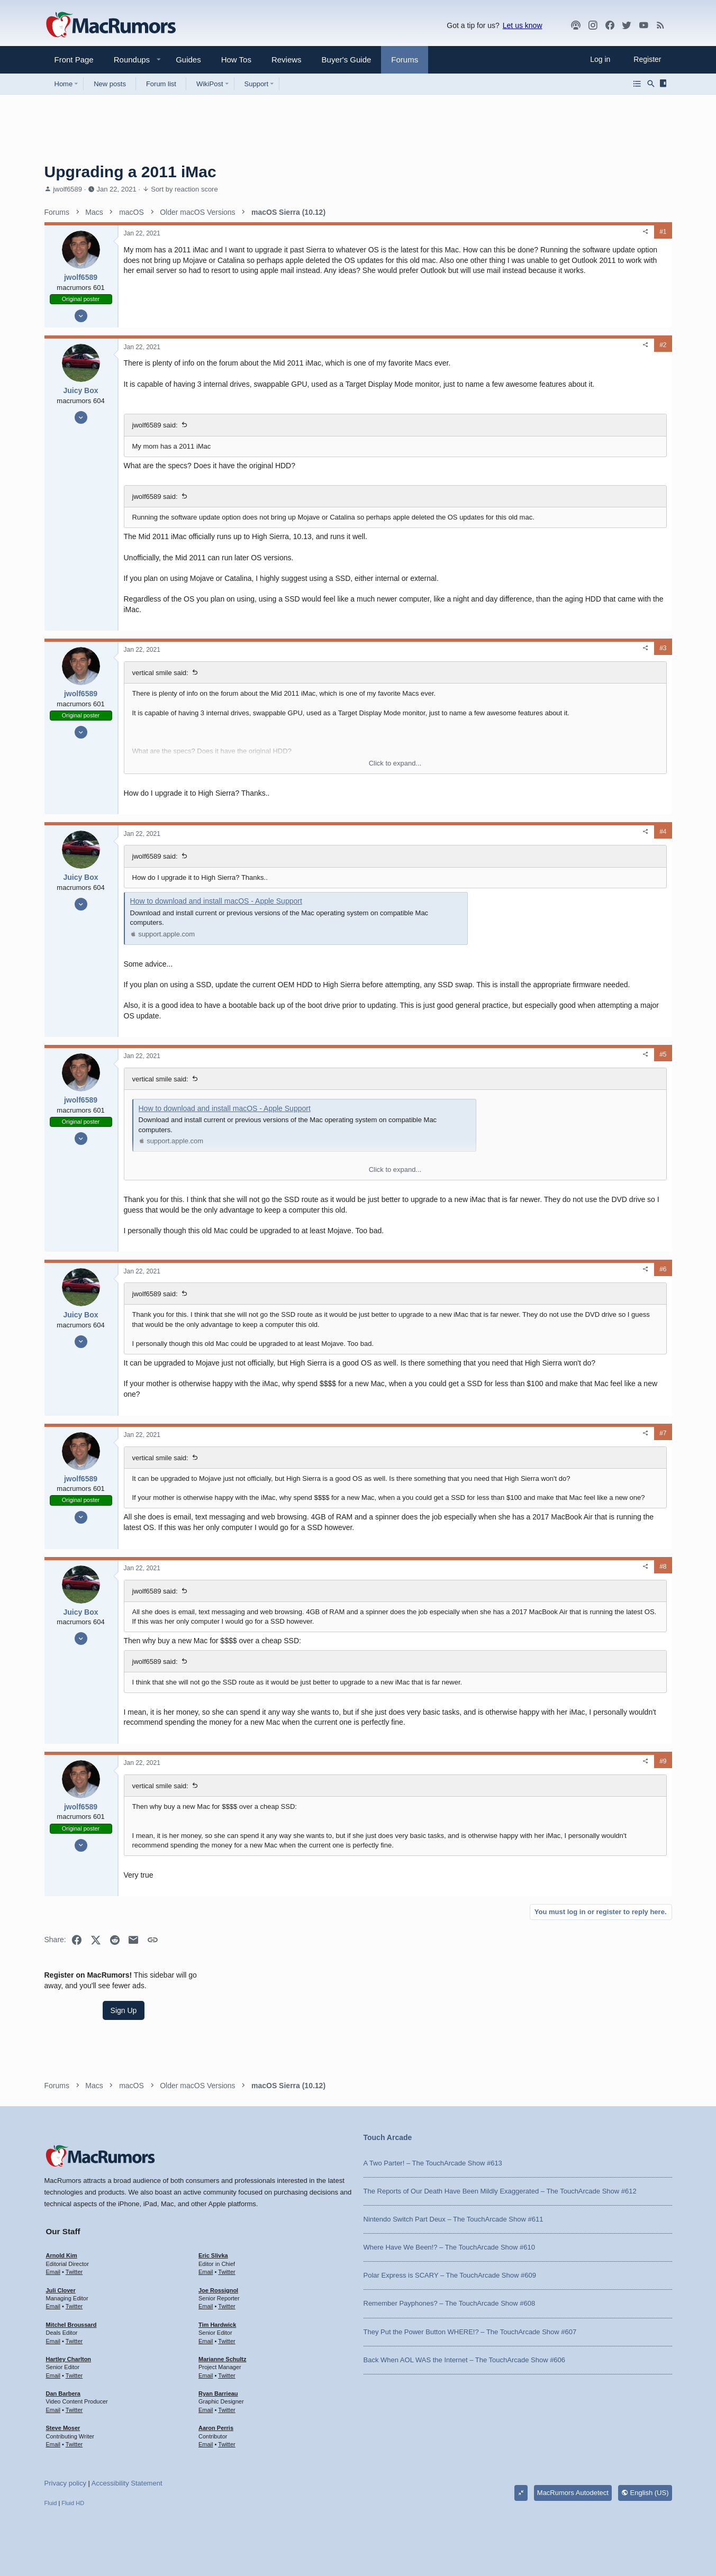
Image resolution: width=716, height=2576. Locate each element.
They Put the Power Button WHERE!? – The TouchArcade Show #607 (470, 2332)
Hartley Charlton (69, 2359)
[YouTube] (643, 25)
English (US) (645, 2493)
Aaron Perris (215, 2428)
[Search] (651, 83)
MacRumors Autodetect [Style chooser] (573, 2493)
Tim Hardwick (217, 2325)
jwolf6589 (67, 189)
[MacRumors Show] (575, 25)
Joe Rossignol (218, 2290)
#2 (493, 345)
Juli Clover (61, 2290)
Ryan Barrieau (218, 2393)
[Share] (476, 231)
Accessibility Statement (127, 2483)
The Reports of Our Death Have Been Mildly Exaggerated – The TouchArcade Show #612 (500, 2191)
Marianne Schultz (222, 2359)
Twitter (74, 2272)
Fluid (50, 2503)
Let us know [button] (522, 25)
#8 (493, 1647)
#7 (493, 1484)
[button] (127, 59)
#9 (493, 1861)
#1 (493, 231)
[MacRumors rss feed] (660, 25)
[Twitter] (626, 25)
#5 (493, 1085)
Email (53, 2272)
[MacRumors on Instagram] (592, 25)
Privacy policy (65, 2483)
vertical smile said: (160, 693)
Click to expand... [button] (310, 783)
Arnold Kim (61, 2255)
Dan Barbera (63, 2393)
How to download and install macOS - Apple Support (216, 921)
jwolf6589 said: (155, 436)
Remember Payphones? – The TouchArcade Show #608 (450, 2303)
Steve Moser (63, 2428)
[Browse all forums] (637, 83)
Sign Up (592, 273)
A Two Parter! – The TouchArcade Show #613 (433, 2163)
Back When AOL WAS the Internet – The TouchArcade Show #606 (465, 2360)
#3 (493, 668)
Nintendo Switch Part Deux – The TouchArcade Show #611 (453, 2219)
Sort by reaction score (184, 189)
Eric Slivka (213, 2255)
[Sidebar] (665, 83)
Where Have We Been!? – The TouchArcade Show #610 (449, 2247)
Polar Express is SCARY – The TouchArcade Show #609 (450, 2275)
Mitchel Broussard (71, 2325)
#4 (493, 851)
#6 (493, 1310)
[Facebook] (609, 25)
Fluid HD (72, 2503)
